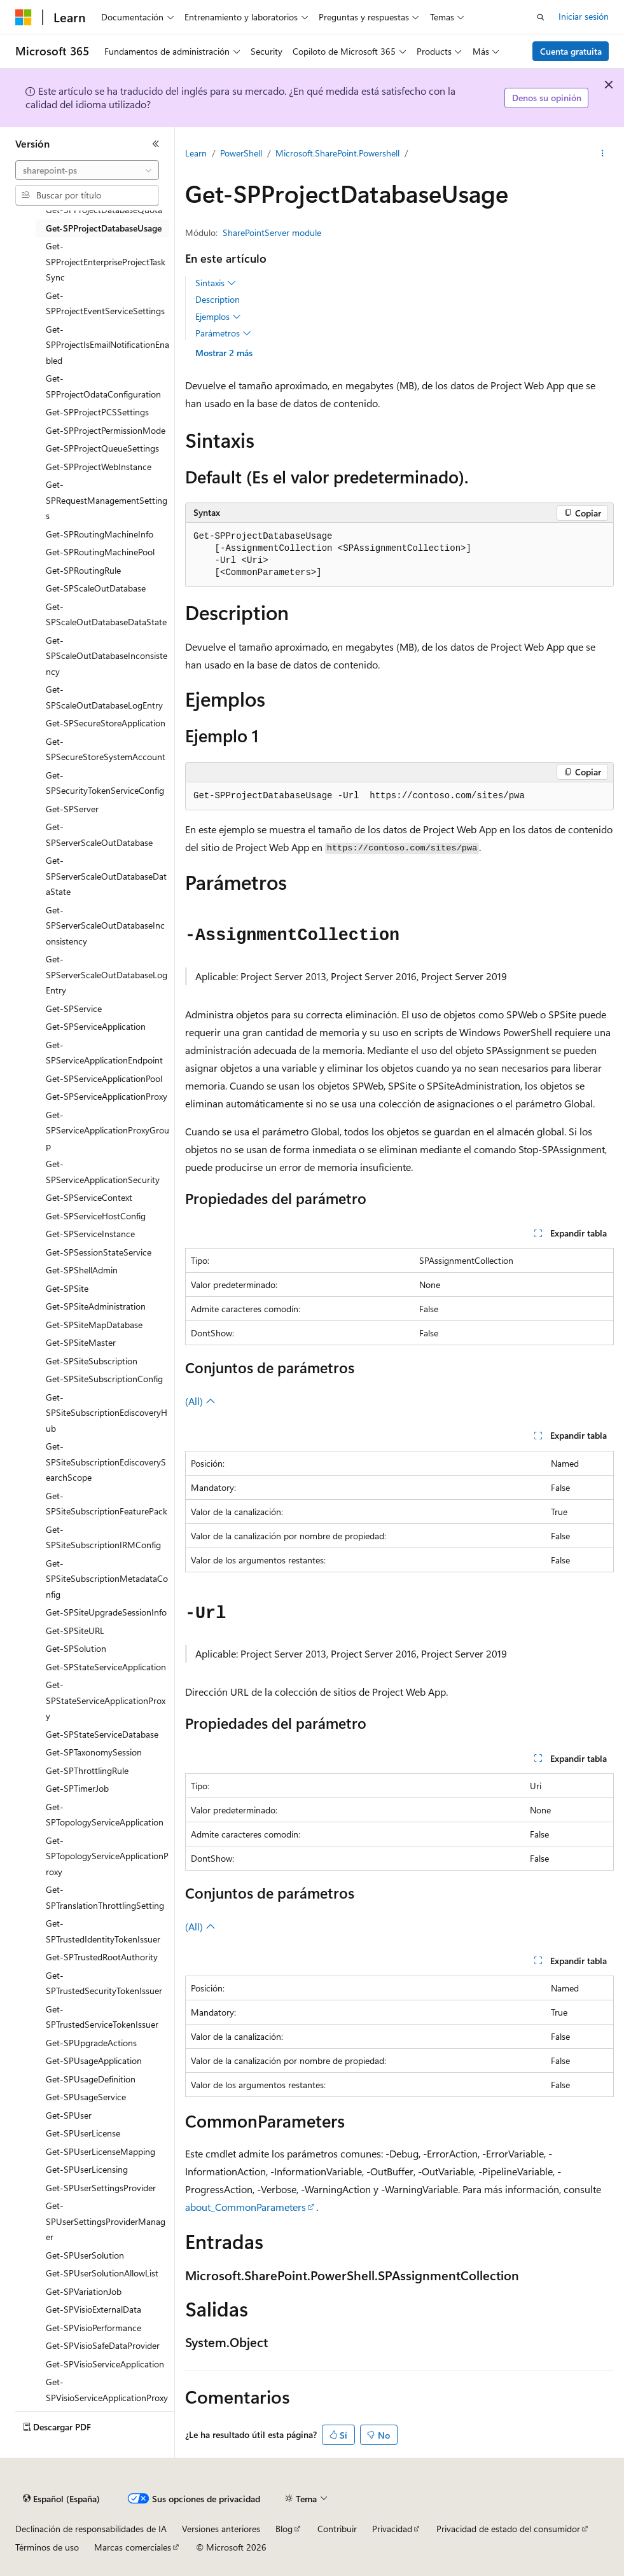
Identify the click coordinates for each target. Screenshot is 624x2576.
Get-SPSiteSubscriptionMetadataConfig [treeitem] (107, 1578)
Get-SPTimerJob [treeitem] (77, 1788)
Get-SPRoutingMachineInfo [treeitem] (99, 534)
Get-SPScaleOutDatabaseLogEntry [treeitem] (104, 697)
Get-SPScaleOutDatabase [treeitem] (96, 588)
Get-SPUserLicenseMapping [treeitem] (100, 2151)
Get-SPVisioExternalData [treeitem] (93, 2309)
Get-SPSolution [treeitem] (76, 1648)
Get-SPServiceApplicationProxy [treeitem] (106, 1096)
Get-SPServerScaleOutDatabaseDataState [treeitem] (106, 875)
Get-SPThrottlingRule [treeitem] (87, 1770)
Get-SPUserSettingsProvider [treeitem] (101, 2188)
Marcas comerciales (132, 2547)
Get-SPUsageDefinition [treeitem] (90, 2079)
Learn (196, 153)
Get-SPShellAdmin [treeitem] (82, 1270)
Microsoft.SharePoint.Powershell (337, 153)
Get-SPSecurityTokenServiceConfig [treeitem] (105, 783)
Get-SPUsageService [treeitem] (86, 2097)
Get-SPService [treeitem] (74, 1008)
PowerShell (241, 153)
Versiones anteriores (221, 2529)
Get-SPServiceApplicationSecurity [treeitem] (103, 1172)
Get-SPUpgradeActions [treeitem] (91, 2043)
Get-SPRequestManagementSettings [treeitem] (106, 500)
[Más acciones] (603, 153)
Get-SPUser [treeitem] (69, 2115)
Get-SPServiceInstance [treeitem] (90, 1234)
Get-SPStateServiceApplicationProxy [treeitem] (105, 1700)
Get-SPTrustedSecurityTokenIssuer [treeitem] (104, 1983)
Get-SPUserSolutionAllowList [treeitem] (102, 2273)
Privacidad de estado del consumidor (508, 2529)
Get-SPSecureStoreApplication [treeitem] (105, 723)
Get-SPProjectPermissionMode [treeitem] (105, 430)
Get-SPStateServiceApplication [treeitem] (106, 1667)
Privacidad (392, 2529)
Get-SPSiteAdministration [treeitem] (96, 1306)
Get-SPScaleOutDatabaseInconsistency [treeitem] (106, 655)
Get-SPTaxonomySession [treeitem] (94, 1752)
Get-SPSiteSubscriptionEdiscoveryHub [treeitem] (106, 1412)
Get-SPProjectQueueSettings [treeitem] (102, 448)
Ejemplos (218, 316)
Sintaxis (215, 283)
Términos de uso (47, 2547)
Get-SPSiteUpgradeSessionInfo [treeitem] (106, 1612)
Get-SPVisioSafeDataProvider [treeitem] (103, 2345)
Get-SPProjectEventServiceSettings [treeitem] (105, 303)
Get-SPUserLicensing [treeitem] (87, 2169)
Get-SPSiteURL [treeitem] (75, 1630)
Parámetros (223, 333)
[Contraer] (155, 143)
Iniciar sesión (583, 16)
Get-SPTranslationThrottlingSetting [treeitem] (105, 1897)
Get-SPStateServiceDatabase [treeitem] (102, 1734)
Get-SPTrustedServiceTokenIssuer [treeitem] (102, 2017)
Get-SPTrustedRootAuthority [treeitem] (102, 1957)
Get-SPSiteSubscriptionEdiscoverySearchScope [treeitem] (106, 1461)
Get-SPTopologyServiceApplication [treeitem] (104, 1815)
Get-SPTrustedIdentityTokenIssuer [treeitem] (103, 1931)
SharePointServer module (272, 232)
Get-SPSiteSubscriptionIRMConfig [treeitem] (103, 1537)
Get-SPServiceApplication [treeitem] (96, 1026)
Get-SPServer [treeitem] (72, 809)
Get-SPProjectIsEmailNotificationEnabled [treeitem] (107, 344)
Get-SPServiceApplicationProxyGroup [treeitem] (107, 1130)
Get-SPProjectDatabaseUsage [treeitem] (104, 228)
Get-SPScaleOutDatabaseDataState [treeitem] (106, 614)
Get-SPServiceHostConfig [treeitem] (96, 1216)
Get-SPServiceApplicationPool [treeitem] (104, 1078)
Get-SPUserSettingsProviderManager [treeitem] (105, 2221)
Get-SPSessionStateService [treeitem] (98, 1252)
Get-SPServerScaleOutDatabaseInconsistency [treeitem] (105, 925)
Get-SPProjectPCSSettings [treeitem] (97, 412)
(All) (200, 1401)
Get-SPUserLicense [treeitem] (83, 2133)
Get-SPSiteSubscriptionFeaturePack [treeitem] (106, 1504)
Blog (284, 2529)
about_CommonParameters (245, 2206)
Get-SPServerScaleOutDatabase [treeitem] (99, 834)
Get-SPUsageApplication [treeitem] (94, 2060)
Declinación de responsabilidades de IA (91, 2529)
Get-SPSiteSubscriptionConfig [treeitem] (104, 1379)
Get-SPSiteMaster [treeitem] (81, 1342)
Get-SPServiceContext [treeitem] (89, 1197)
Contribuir (337, 2529)
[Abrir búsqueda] (540, 17)
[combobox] (87, 170)
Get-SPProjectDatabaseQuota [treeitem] (104, 210)
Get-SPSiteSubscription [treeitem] (91, 1361)
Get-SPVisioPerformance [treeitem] (93, 2328)
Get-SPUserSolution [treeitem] (85, 2255)
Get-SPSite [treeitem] (67, 1288)
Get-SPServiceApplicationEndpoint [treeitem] (104, 1053)
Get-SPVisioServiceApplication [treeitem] (105, 2364)
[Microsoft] (23, 17)
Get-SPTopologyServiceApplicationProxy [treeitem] (107, 1856)
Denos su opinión (546, 98)
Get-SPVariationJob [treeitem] (83, 2291)
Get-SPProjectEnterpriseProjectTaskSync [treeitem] (105, 261)
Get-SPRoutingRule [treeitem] (83, 570)
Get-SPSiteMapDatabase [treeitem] (94, 1325)
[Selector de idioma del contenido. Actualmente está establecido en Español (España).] (61, 2499)
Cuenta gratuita (571, 51)
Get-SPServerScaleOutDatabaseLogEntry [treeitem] (106, 974)
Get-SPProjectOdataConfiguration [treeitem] (103, 386)
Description (217, 299)
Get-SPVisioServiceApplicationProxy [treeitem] (107, 2390)
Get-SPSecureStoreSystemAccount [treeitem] (105, 749)
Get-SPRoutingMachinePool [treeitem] (100, 552)
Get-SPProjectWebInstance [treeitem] (98, 466)
